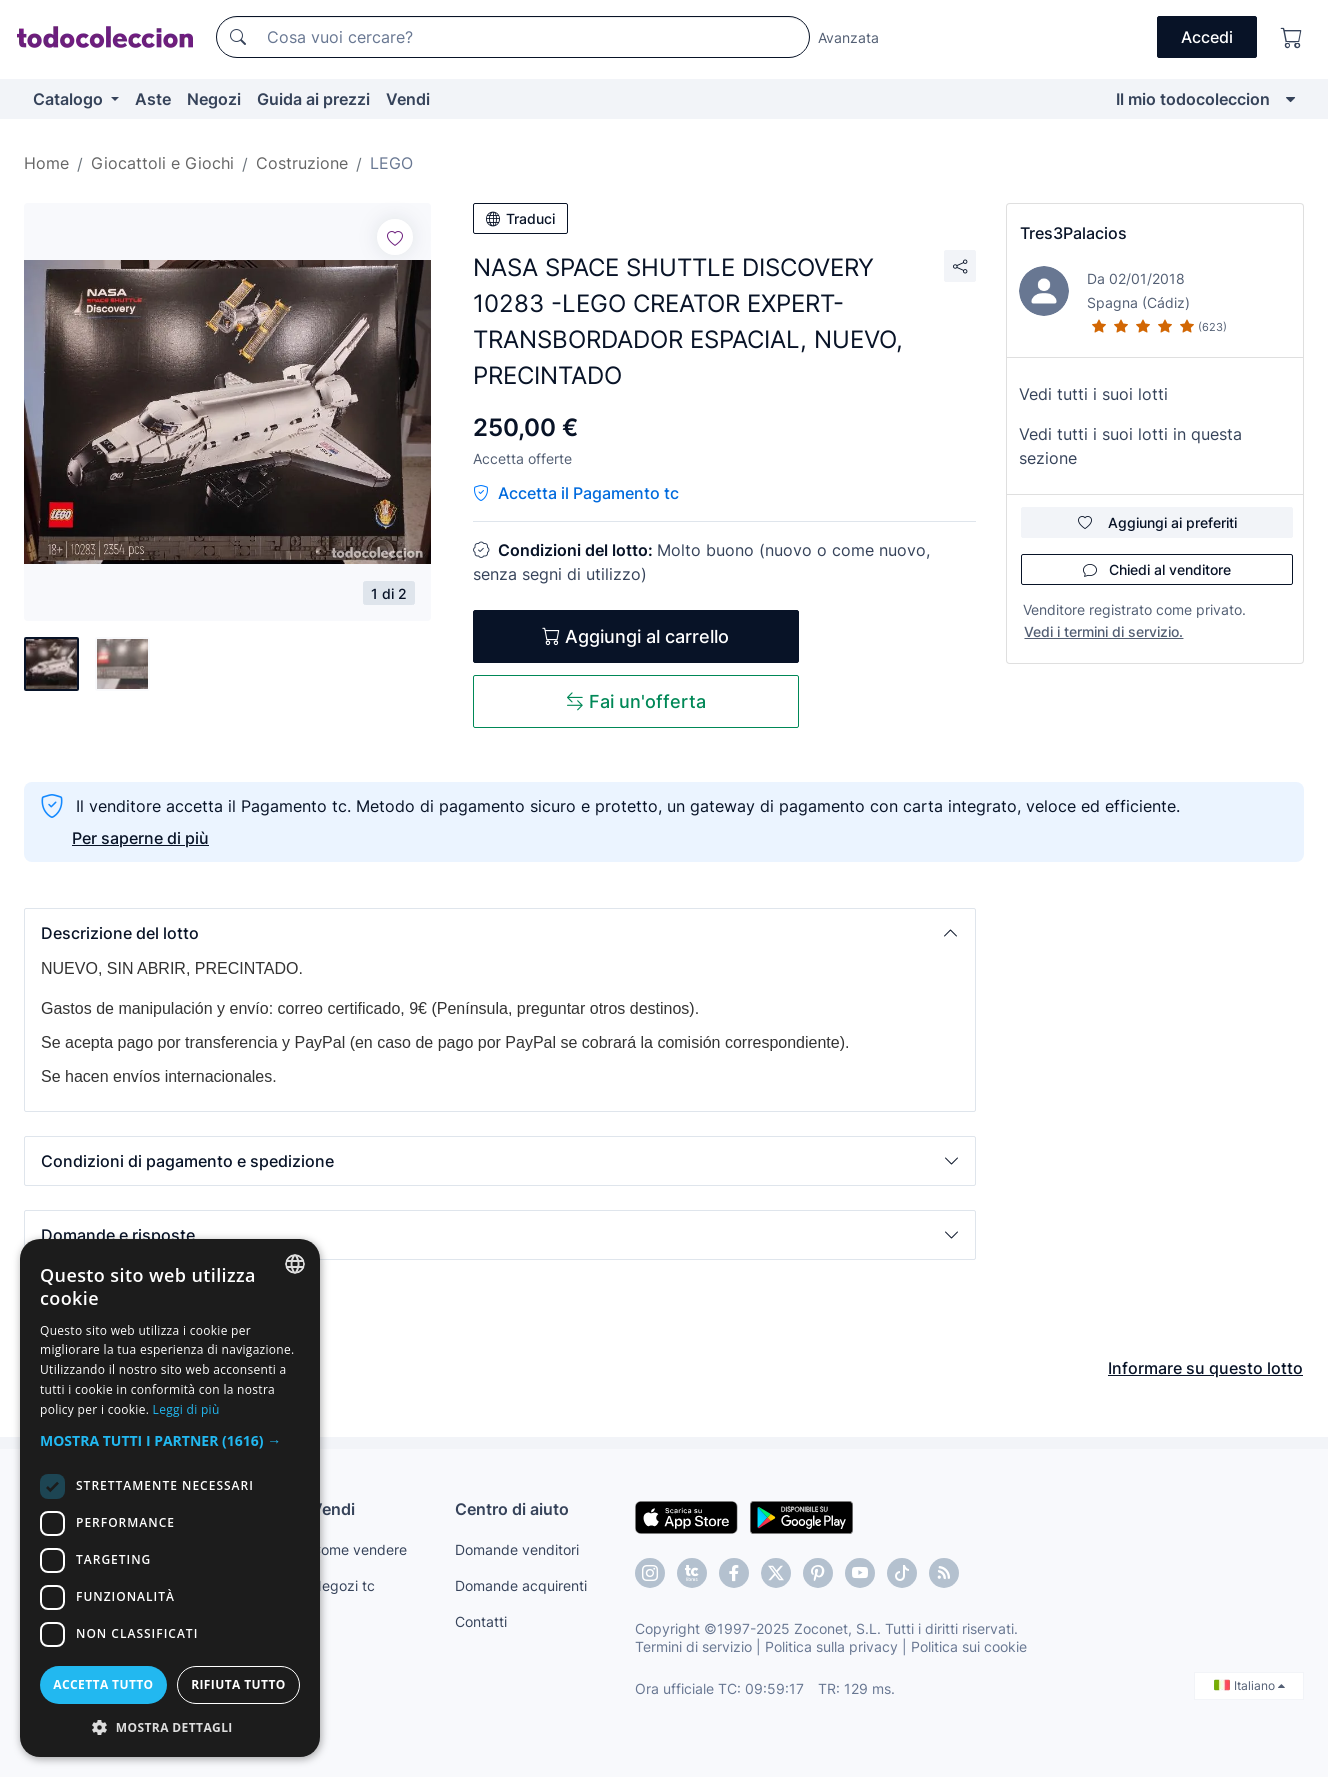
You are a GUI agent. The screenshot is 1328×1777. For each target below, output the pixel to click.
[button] (500, 933)
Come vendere (359, 1549)
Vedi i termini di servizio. (1103, 631)
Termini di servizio (693, 1646)
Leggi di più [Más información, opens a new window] (186, 1409)
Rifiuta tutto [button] (238, 1684)
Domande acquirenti (521, 1585)
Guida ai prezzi (313, 99)
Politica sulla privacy (831, 1646)
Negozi (214, 99)
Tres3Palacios (1073, 233)
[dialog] (170, 1498)
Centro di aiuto (512, 1509)
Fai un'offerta (636, 701)
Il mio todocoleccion (1193, 99)
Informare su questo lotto (1205, 1368)
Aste (153, 99)
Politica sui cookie (969, 1646)
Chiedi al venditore (1157, 569)
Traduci (520, 218)
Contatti (481, 1621)
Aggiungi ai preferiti (1157, 522)
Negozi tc (343, 1585)
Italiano (1249, 1685)
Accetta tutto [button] (103, 1684)
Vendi (408, 99)
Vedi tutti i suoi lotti (1093, 394)
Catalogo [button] (70, 99)
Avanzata (848, 37)
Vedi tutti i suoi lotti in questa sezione (1130, 446)
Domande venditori (517, 1549)
